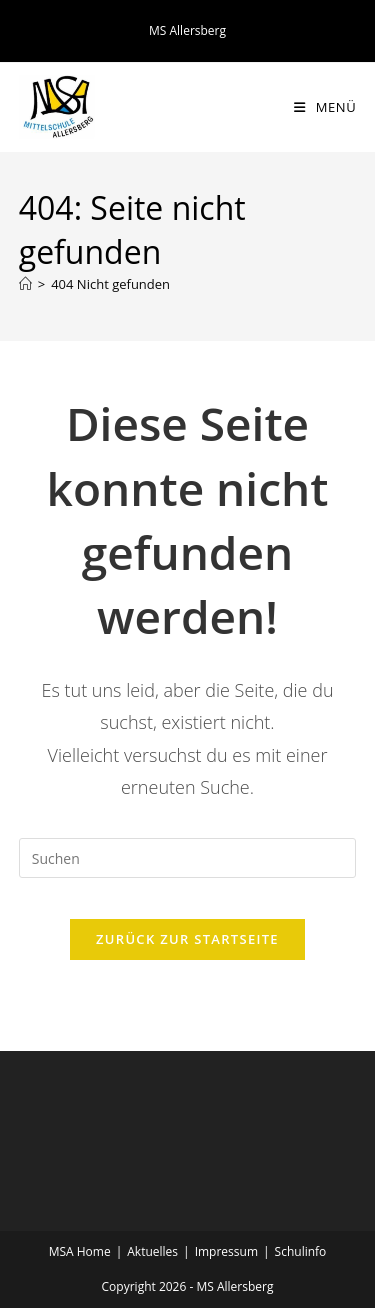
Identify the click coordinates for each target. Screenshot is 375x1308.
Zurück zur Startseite (187, 939)
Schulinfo (301, 1251)
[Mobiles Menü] (325, 107)
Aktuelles (152, 1251)
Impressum (226, 1251)
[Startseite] (25, 284)
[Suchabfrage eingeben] (188, 858)
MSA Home (80, 1251)
